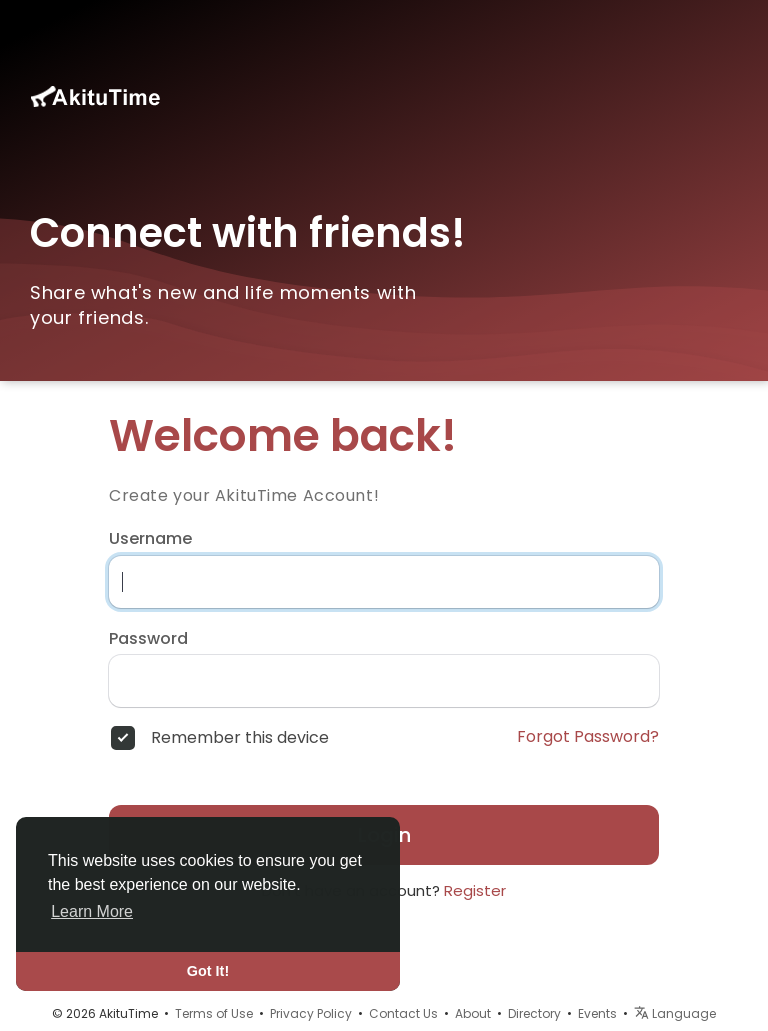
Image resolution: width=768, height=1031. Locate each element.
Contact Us (403, 1013)
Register (475, 890)
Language (675, 1013)
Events (597, 1013)
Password (148, 639)
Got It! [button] (208, 971)
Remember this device (240, 738)
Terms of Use (214, 1013)
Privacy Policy (311, 1013)
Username (150, 539)
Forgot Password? (588, 737)
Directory (534, 1013)
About (473, 1013)
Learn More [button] (92, 911)
